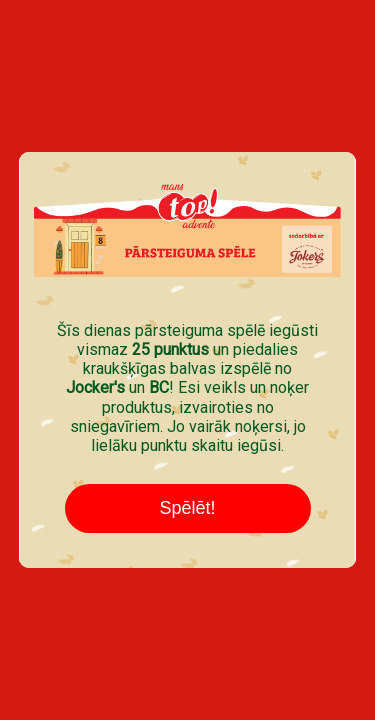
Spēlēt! (187, 508)
